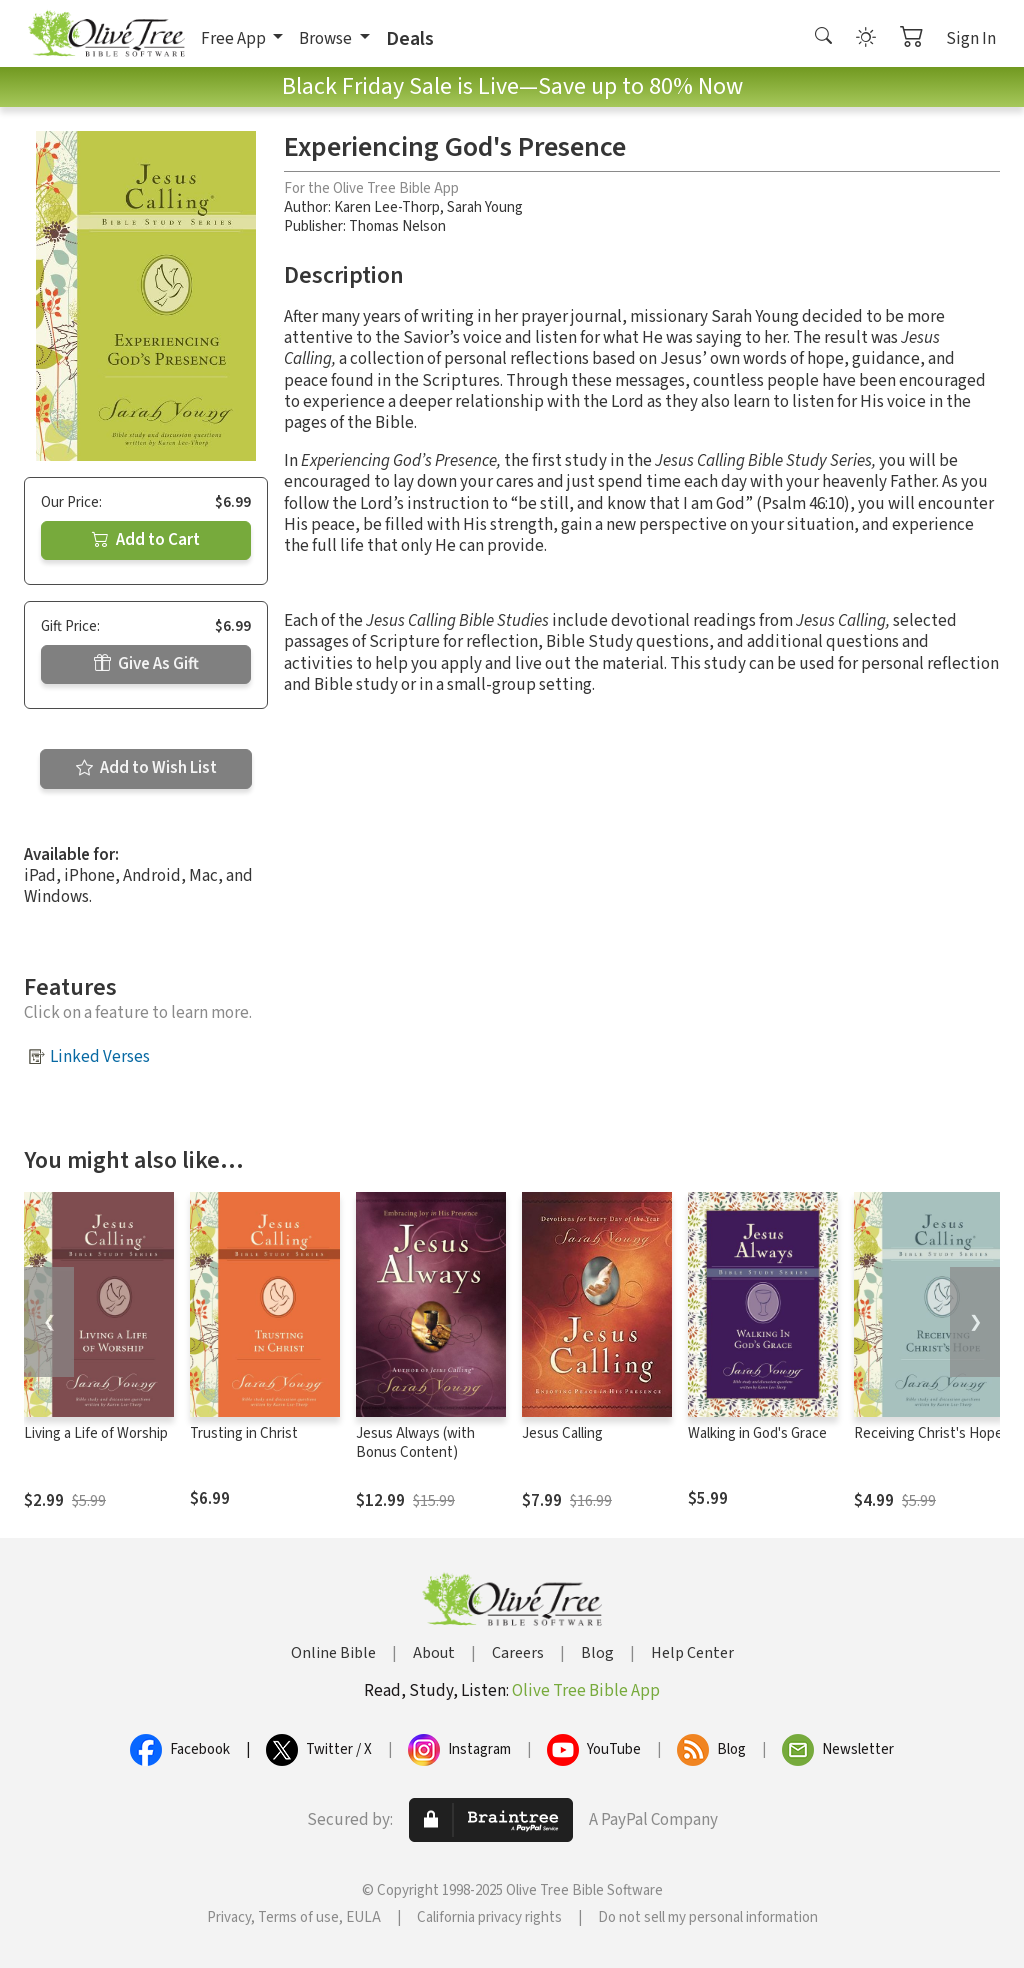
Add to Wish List (146, 768)
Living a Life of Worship (96, 1433)
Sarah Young (485, 207)
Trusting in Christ (244, 1433)
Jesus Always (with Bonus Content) (415, 1443)
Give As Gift (146, 664)
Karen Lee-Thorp (387, 207)
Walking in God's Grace (757, 1433)
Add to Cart (146, 540)
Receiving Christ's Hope (928, 1433)
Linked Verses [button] (100, 1057)
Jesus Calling (562, 1433)
